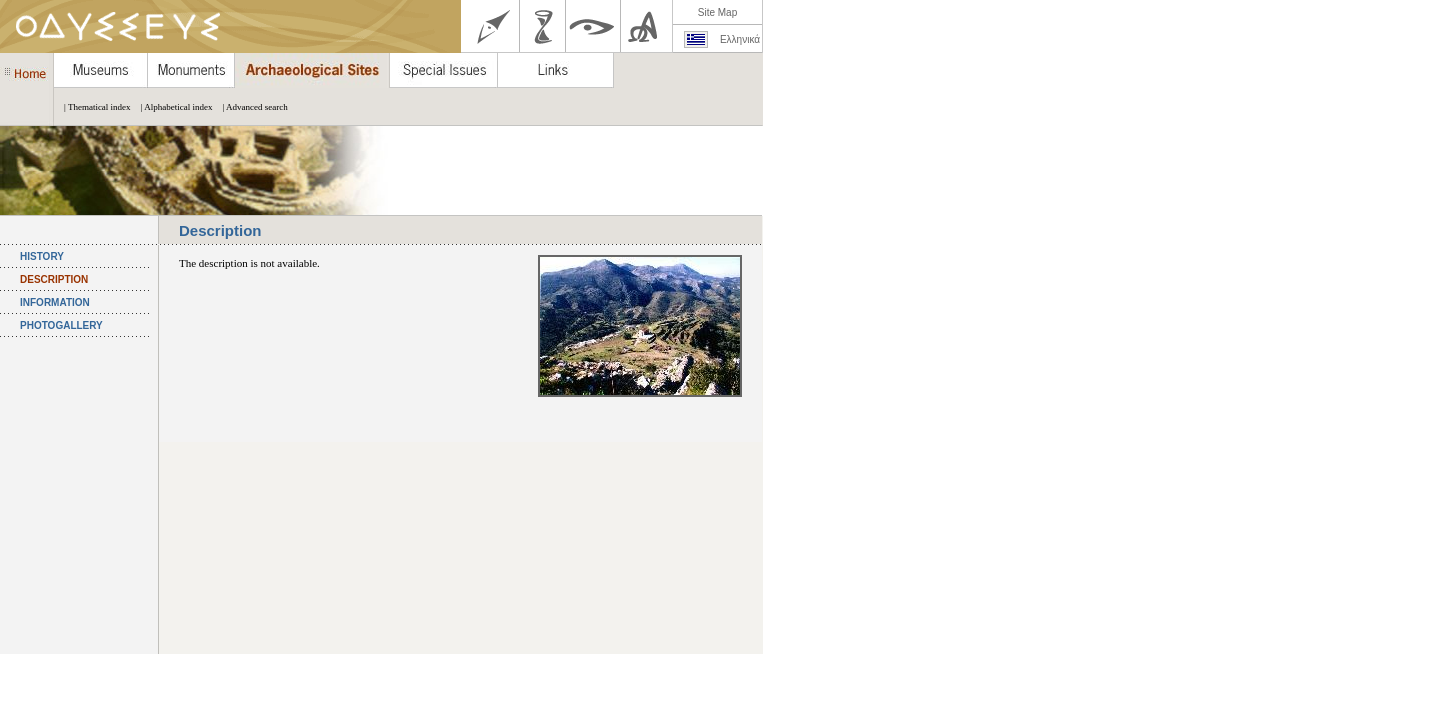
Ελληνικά (740, 39)
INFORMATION (55, 302)
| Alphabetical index (172, 107)
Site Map (717, 12)
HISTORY (42, 256)
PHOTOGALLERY (61, 325)
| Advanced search (249, 107)
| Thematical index (92, 107)
